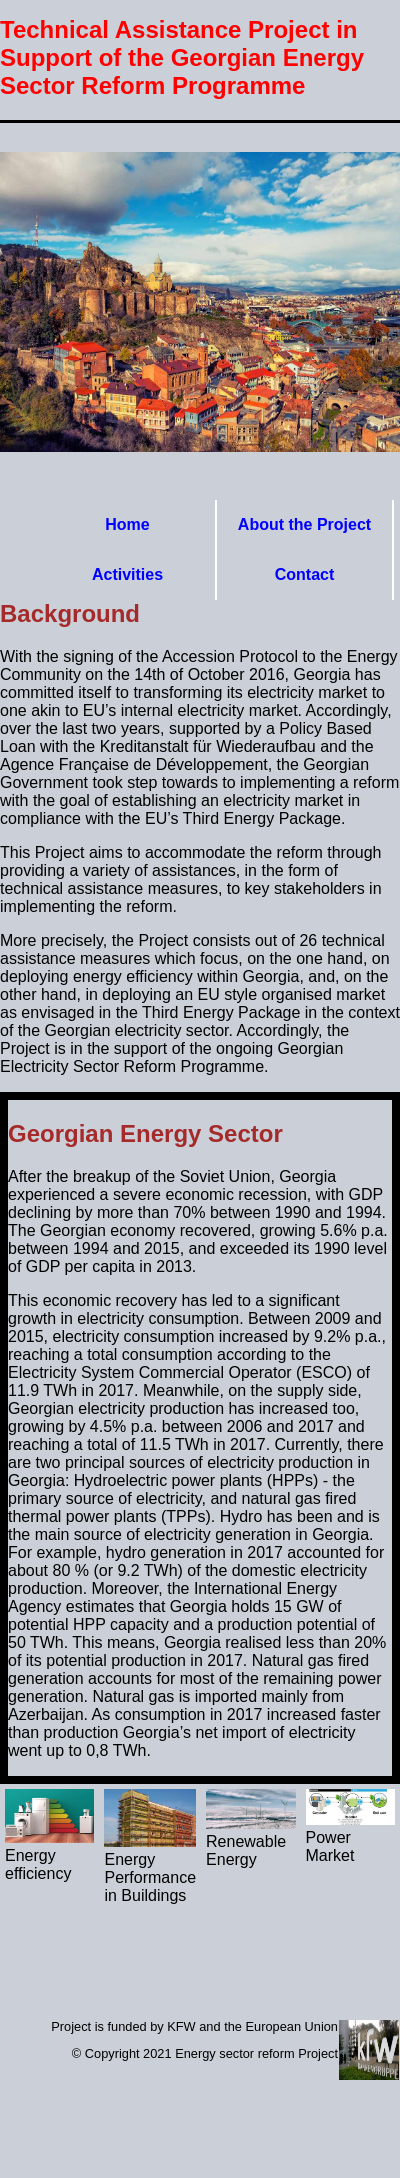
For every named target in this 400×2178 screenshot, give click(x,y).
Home (127, 524)
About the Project (304, 524)
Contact (305, 574)
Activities (127, 574)
